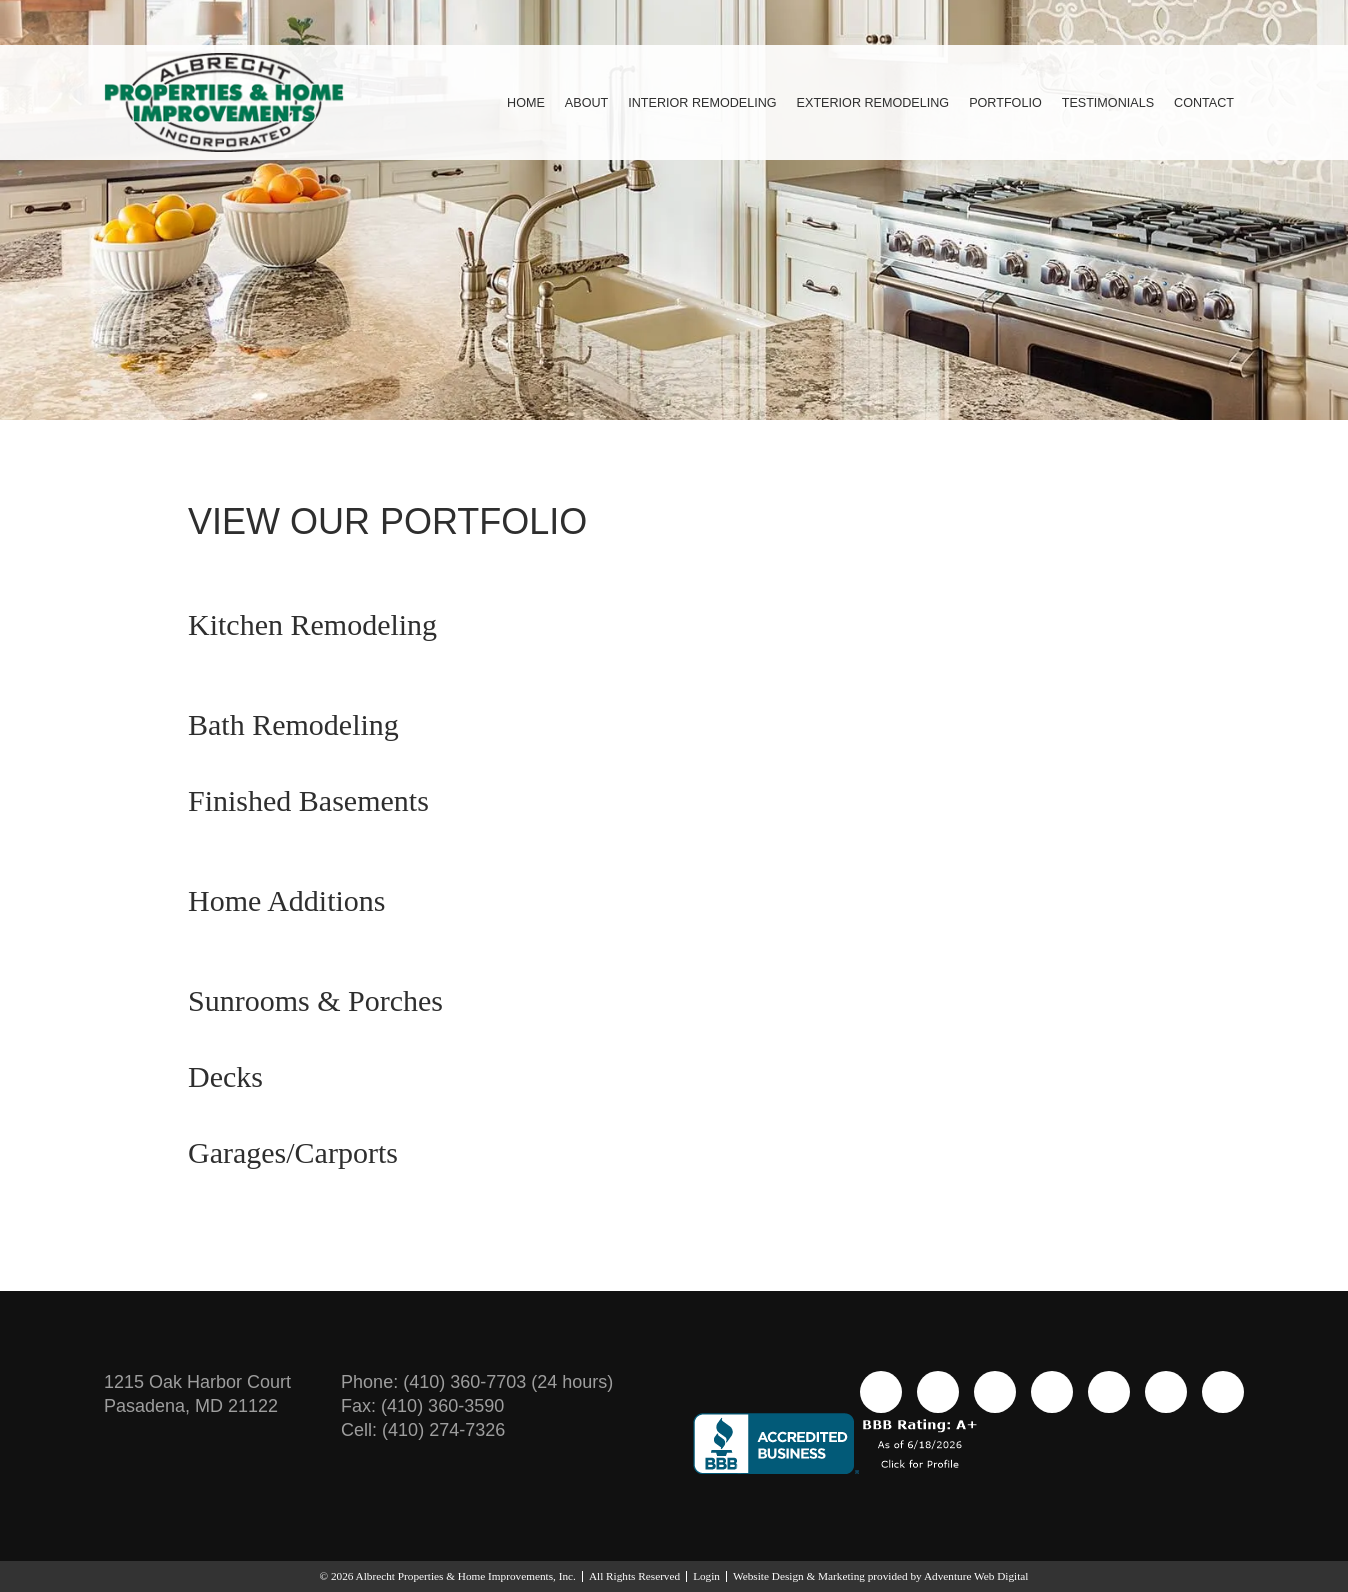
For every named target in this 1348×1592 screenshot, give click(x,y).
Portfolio (1000, 102)
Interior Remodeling (686, 102)
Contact (1203, 102)
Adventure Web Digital (1012, 1576)
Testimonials (1105, 102)
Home (501, 102)
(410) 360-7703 (484, 1382)
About (565, 102)
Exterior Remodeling (863, 102)
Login (710, 1576)
